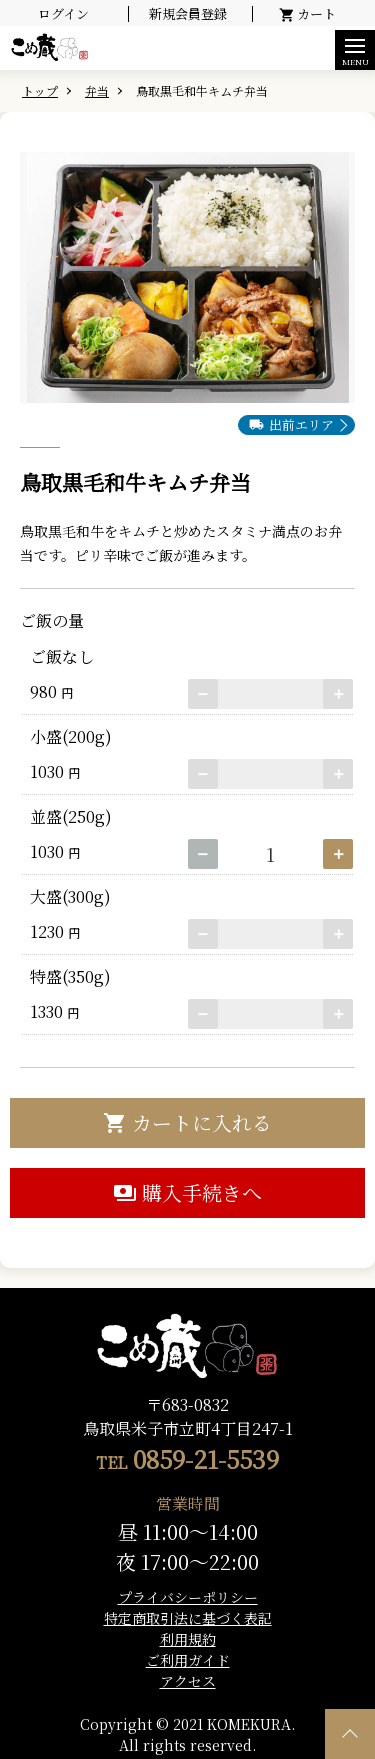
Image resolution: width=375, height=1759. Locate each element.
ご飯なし (58, 656)
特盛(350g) (66, 976)
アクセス (188, 1681)
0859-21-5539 (206, 1458)
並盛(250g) (67, 816)
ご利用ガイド (188, 1660)
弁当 (97, 90)
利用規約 (188, 1639)
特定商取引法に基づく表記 (188, 1618)
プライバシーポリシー (188, 1597)
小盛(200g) (67, 736)
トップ (40, 90)
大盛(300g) (66, 896)
